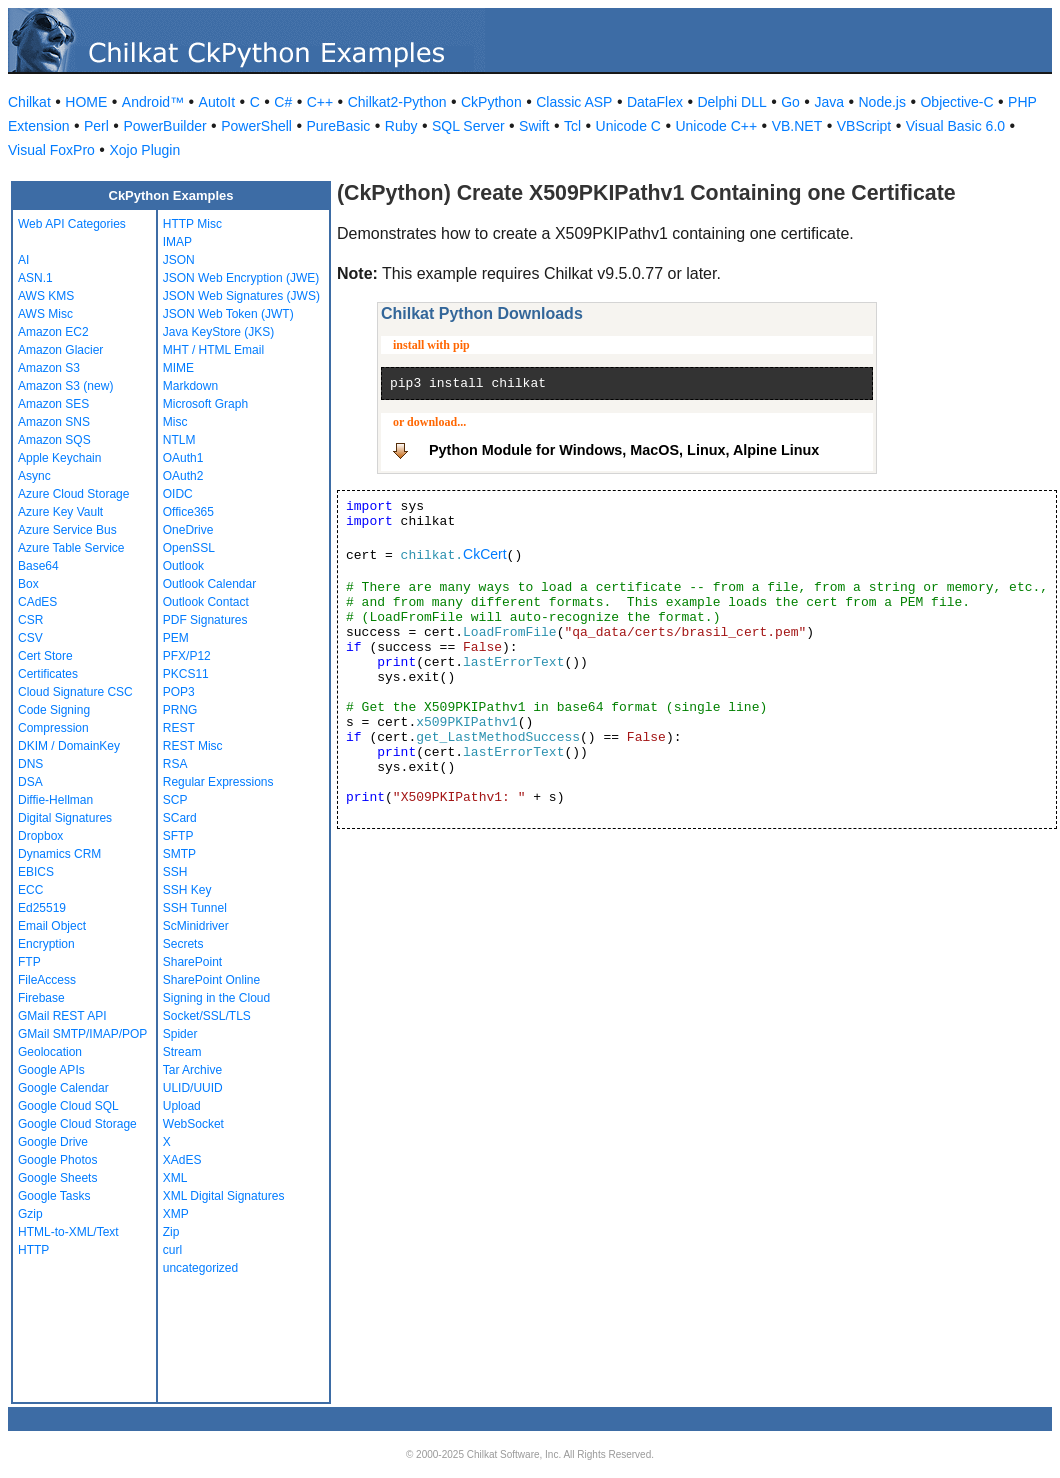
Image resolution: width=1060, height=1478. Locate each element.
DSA (30, 782)
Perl (96, 126)
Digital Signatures (65, 818)
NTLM (179, 440)
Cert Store (45, 656)
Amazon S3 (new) (65, 386)
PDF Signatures (205, 620)
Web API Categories (72, 224)
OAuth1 (183, 458)
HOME (86, 102)
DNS (30, 764)
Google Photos (57, 1160)
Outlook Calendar (209, 584)
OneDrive (188, 530)
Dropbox (40, 836)
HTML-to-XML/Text (68, 1232)
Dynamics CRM (59, 854)
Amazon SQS (54, 440)
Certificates (48, 674)
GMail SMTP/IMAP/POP (82, 1034)
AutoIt (217, 102)
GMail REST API (62, 1016)
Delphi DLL (731, 102)
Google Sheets (57, 1178)
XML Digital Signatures (224, 1196)
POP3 (179, 692)
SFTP (178, 836)
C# (283, 102)
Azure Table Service (71, 548)
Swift (534, 126)
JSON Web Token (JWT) (228, 314)
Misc (175, 422)
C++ (320, 102)
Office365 (188, 512)
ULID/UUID (193, 1088)
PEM (176, 638)
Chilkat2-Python (397, 102)
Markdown (190, 386)
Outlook (183, 566)
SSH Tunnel (195, 908)
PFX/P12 (187, 656)
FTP (29, 962)
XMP (176, 1214)
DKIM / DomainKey (69, 746)
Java (829, 102)
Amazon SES (53, 404)
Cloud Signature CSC (75, 692)
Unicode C (628, 126)
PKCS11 (186, 674)
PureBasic (338, 126)
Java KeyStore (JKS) (218, 332)
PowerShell (256, 126)
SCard (180, 818)
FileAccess (47, 980)
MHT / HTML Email (213, 350)
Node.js (882, 102)
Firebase (41, 998)
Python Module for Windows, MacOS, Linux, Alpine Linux (624, 450)
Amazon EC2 (53, 332)
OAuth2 (183, 476)
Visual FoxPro (51, 150)
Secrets (183, 944)
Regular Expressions (218, 782)
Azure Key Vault (60, 512)
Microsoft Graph (205, 404)
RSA (175, 764)
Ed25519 (42, 908)
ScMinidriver (196, 926)
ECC (30, 890)
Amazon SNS (54, 422)
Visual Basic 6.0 (955, 126)
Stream (182, 1052)
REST (179, 728)
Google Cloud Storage (77, 1124)
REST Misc (193, 746)
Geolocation (50, 1052)
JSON (179, 260)
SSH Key (187, 890)
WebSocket (193, 1124)
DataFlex (655, 102)
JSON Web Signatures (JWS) (241, 296)
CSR (30, 620)
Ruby (401, 126)
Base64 (38, 566)
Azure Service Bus (67, 530)
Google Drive (53, 1142)
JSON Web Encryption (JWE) (241, 278)
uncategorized (200, 1268)
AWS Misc (45, 314)
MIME (178, 368)
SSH (175, 872)
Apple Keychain (59, 458)
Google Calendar (63, 1088)
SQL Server (468, 126)
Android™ (153, 102)
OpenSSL (189, 548)
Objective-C (956, 102)
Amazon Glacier (60, 350)
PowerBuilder (164, 126)
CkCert (485, 554)
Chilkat (29, 102)
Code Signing (54, 710)
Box (28, 584)
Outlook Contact (206, 602)
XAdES (182, 1160)
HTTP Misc (192, 224)
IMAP (177, 242)
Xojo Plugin (144, 150)
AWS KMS (46, 296)
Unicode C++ (716, 126)
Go (790, 102)
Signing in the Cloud (216, 998)
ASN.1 (35, 278)
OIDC (178, 494)
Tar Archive (192, 1070)
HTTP (33, 1250)
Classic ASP (574, 102)
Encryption (46, 944)
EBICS (36, 872)
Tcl (572, 126)
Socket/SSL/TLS (207, 1016)
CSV (30, 638)
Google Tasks (54, 1196)
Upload (182, 1106)
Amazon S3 (49, 368)
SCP (175, 800)
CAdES (37, 602)
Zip (171, 1232)
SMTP (179, 854)
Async (34, 476)
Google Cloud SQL (68, 1106)
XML (175, 1178)
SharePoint (192, 962)
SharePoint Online (211, 980)
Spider (180, 1034)
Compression (53, 728)
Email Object (52, 926)
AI (23, 260)
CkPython (491, 102)
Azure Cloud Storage (73, 494)
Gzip (30, 1214)
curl (172, 1250)
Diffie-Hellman (55, 800)
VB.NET (797, 126)
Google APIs (51, 1070)
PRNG (180, 710)
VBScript (864, 126)
